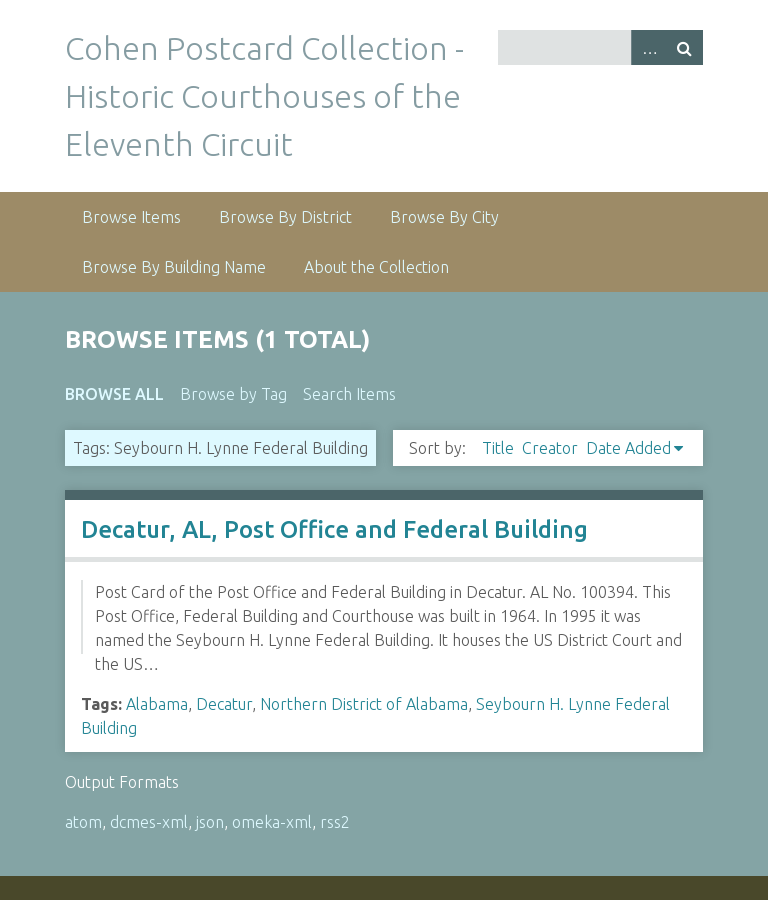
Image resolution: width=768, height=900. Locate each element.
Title (498, 448)
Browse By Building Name (174, 267)
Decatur (224, 704)
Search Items (349, 394)
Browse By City (444, 217)
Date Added (628, 448)
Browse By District (285, 217)
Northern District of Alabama (364, 704)
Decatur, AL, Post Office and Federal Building (334, 529)
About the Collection (376, 267)
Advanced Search (649, 47)
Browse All (114, 394)
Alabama (157, 704)
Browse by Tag (233, 394)
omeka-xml (272, 822)
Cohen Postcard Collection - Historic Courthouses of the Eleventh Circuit (264, 96)
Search (685, 47)
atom (83, 822)
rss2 (335, 822)
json (210, 822)
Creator (550, 448)
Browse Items (131, 217)
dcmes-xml (149, 822)
